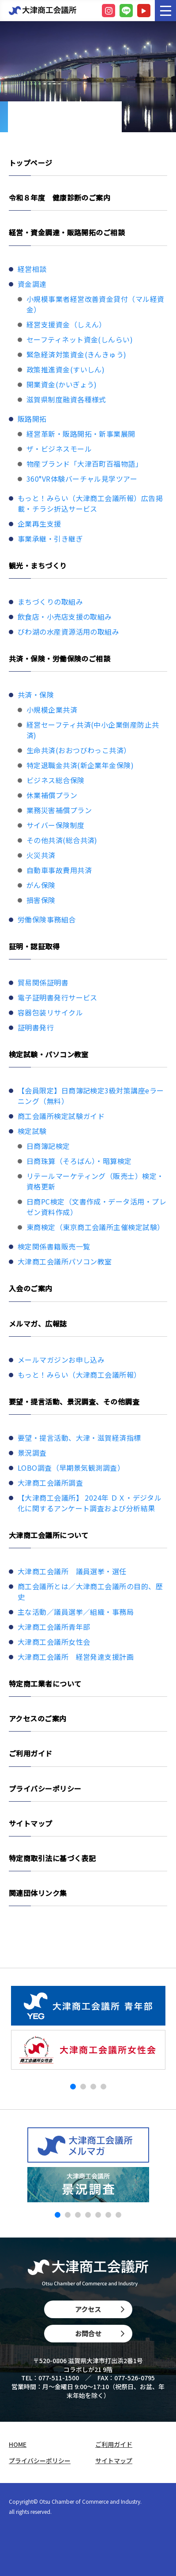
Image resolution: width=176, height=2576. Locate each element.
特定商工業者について (45, 1683)
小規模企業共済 (51, 709)
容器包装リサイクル (50, 1012)
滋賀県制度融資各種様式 (66, 399)
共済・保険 (36, 694)
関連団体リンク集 (38, 1893)
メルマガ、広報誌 (38, 1323)
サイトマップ (30, 1823)
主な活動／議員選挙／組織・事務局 (76, 1611)
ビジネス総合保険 (55, 780)
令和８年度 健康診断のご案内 (59, 197)
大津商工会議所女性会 (54, 1641)
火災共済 (41, 855)
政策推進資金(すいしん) (65, 369)
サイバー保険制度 (55, 825)
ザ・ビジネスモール (59, 448)
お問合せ (99, 2333)
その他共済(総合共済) (61, 840)
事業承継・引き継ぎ (50, 538)
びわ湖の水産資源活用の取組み (68, 631)
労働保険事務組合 (47, 919)
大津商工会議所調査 (50, 1482)
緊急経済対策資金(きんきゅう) (76, 354)
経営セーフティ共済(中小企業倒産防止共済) (92, 729)
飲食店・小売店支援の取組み (65, 616)
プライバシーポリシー (45, 1788)
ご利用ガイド (30, 1753)
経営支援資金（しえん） (66, 324)
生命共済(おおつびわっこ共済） (78, 750)
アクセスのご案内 (38, 1718)
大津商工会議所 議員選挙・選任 (72, 1571)
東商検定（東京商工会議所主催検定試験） (95, 1227)
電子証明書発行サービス (57, 997)
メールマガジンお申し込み (61, 1359)
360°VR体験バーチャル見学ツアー (81, 478)
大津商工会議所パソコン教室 (65, 1261)
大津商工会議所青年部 (54, 1626)
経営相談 (32, 269)
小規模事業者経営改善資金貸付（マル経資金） (95, 304)
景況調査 (32, 1452)
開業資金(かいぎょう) (61, 384)
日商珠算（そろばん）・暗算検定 (79, 1161)
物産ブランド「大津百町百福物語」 (84, 463)
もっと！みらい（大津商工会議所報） (79, 1374)
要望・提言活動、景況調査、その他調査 (74, 1401)
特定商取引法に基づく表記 (52, 1858)
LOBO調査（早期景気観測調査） (71, 1467)
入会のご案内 (30, 1288)
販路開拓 (32, 418)
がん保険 (41, 885)
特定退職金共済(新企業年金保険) (80, 765)
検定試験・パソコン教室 (49, 1054)
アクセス (99, 2309)
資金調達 (32, 284)
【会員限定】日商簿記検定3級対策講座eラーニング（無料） (91, 1095)
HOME (17, 2444)
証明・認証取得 (34, 946)
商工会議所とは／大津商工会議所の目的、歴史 (90, 1591)
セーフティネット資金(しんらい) (79, 339)
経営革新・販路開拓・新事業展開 (80, 433)
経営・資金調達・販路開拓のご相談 (67, 232)
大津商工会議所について (49, 1535)
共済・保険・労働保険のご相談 (59, 658)
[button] (73, 2086)
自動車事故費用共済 (59, 870)
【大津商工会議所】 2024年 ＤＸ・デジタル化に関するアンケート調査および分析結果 (89, 1502)
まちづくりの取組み (50, 601)
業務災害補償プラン (59, 810)
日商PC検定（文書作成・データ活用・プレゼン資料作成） (96, 1206)
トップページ (30, 163)
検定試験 (32, 1131)
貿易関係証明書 (43, 982)
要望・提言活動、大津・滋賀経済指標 (79, 1437)
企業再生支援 (39, 523)
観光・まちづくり (38, 565)
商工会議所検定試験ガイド (61, 1116)
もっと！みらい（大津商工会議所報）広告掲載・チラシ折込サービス (90, 503)
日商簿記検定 (48, 1146)
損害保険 (41, 900)
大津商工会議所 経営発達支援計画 (76, 1656)
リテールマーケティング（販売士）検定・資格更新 (95, 1181)
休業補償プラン (51, 795)
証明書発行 (36, 1027)
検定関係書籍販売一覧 (54, 1246)
